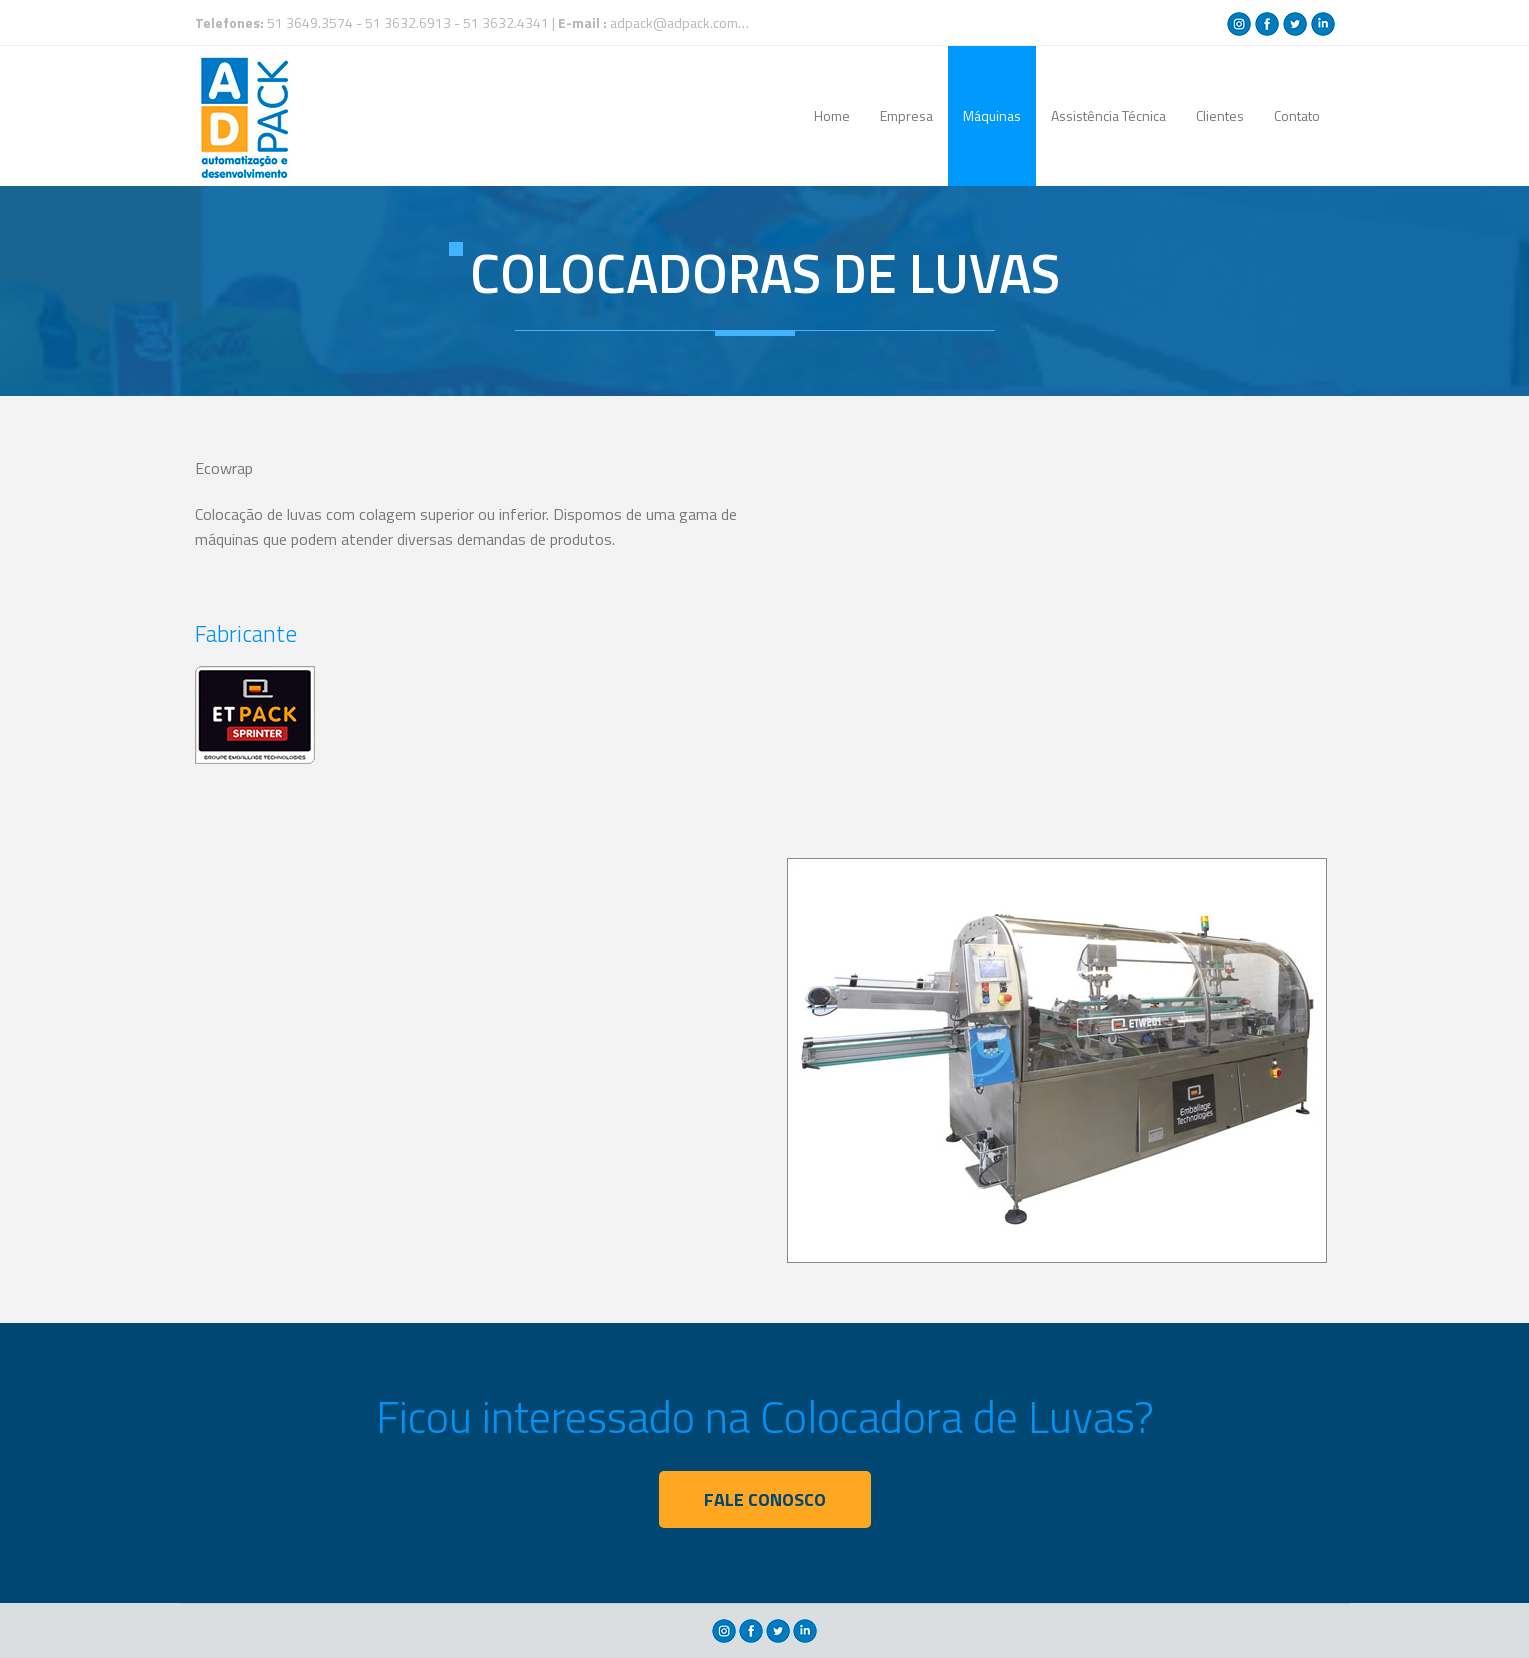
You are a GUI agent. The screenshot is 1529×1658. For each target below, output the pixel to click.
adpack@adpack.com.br (682, 22)
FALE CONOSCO (765, 1499)
